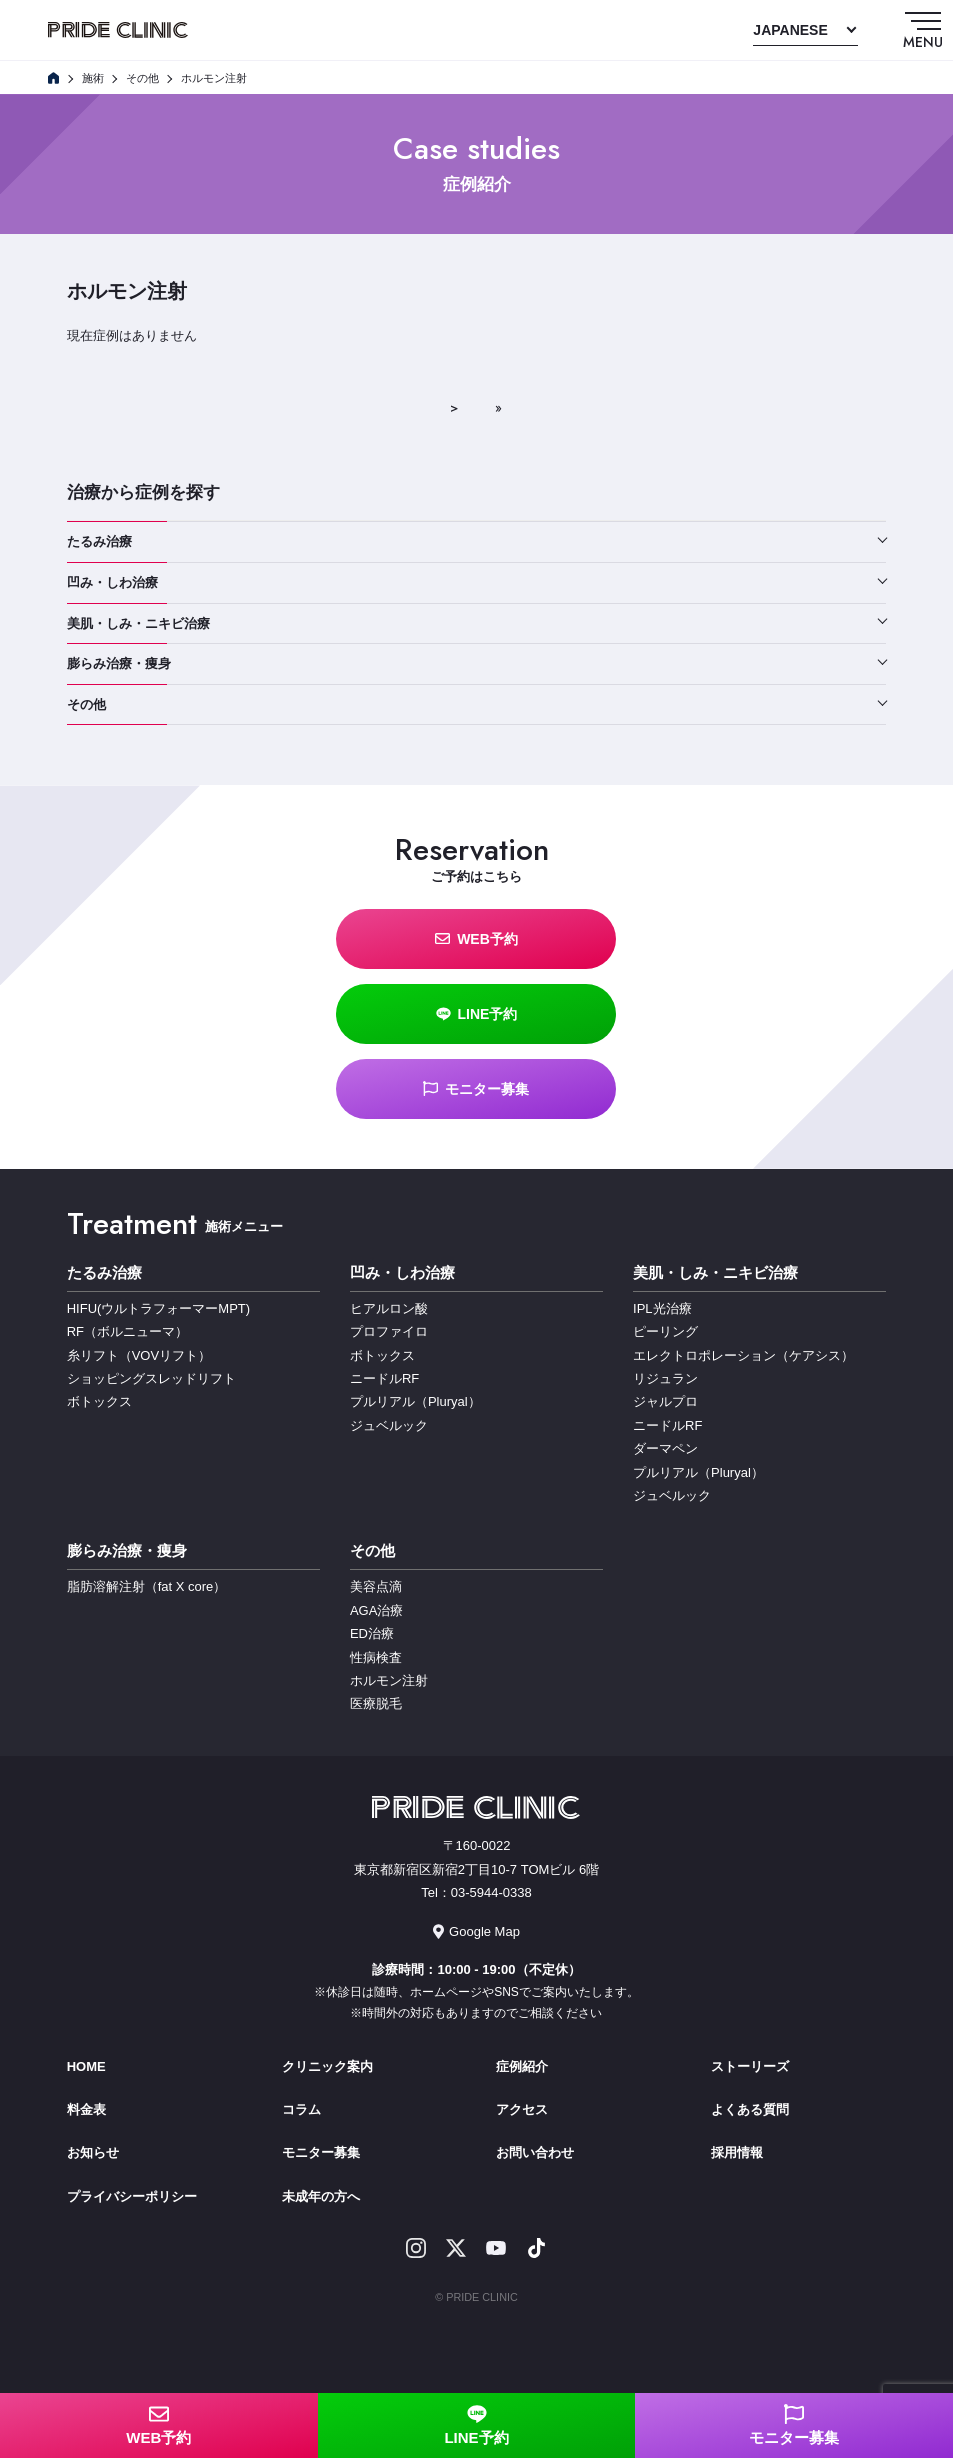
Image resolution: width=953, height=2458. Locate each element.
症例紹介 (522, 2066)
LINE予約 (477, 1013)
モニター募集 (476, 1088)
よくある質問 (750, 2109)
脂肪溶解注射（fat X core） (147, 1586)
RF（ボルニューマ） (127, 1331)
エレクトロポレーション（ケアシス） (743, 1355)
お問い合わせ (535, 2152)
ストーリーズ (750, 2066)
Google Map (476, 1931)
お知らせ (93, 2152)
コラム (301, 2109)
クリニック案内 (327, 2066)
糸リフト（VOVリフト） (139, 1355)
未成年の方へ (321, 2196)
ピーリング (665, 1331)
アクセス (522, 2109)
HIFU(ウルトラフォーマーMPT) (158, 1308)
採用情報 (737, 2152)
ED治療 (372, 1633)
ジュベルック (389, 1425)
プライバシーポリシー (132, 2196)
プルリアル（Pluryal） (415, 1401)
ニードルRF (384, 1378)
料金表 (86, 2109)
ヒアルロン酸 (389, 1308)
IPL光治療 (662, 1308)
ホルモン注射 (389, 1680)
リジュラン (665, 1378)
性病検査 (376, 1657)
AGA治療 (376, 1610)
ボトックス (99, 1401)
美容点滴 (376, 1586)
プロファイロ (389, 1331)
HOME (86, 2066)
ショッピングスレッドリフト (151, 1378)
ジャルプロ (665, 1401)
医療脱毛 (376, 1703)
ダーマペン (665, 1448)
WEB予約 (476, 938)
